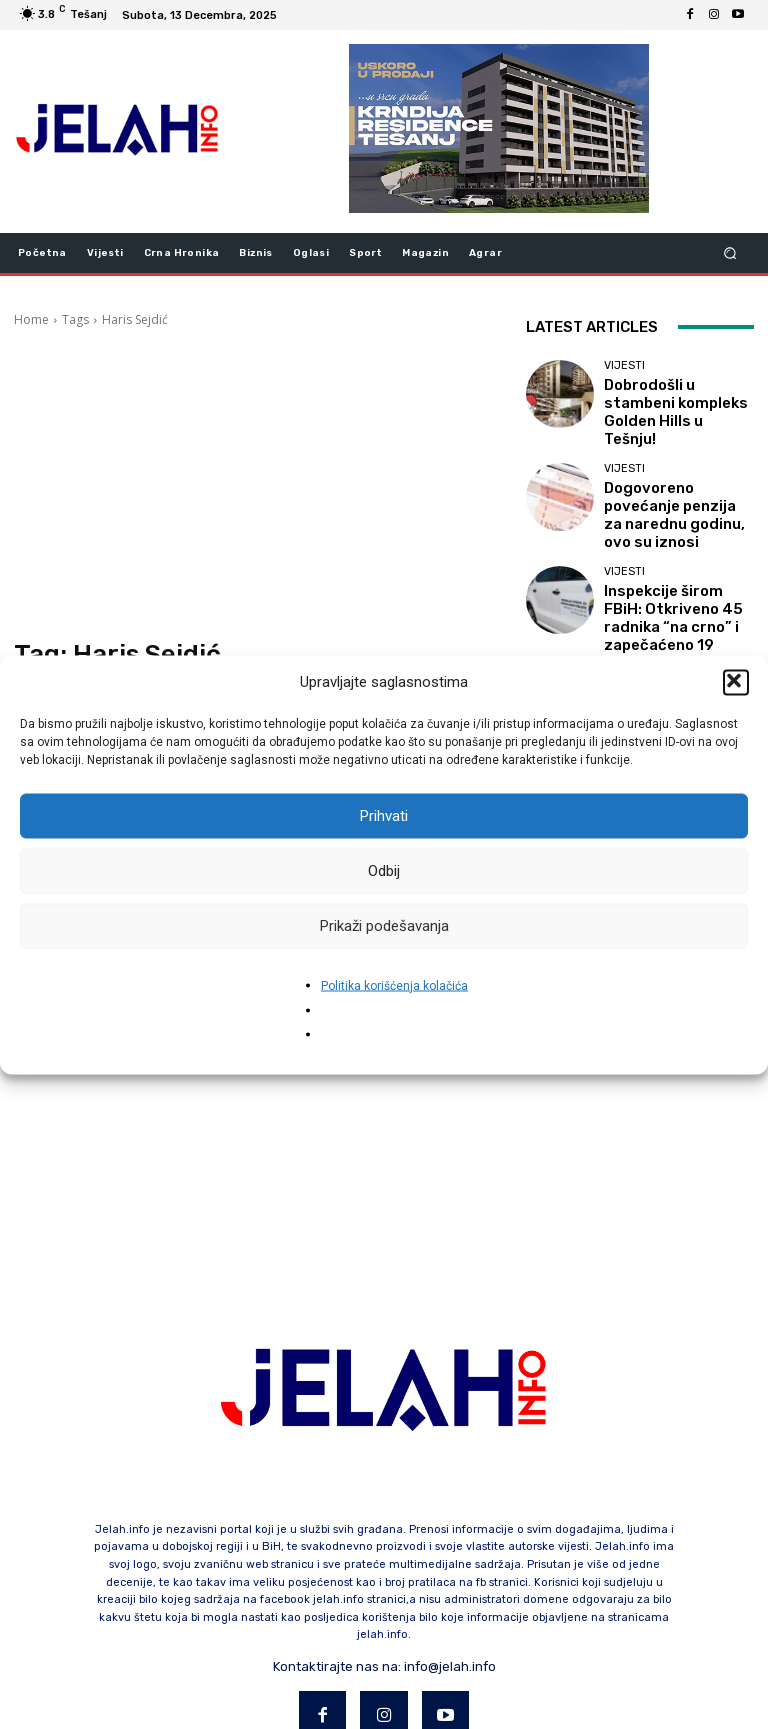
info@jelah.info (450, 1576)
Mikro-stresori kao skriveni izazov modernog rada (676, 652)
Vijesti (624, 371)
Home (31, 319)
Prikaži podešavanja (384, 926)
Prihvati (384, 816)
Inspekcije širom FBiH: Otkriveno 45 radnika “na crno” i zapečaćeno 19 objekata (674, 569)
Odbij (384, 871)
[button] (736, 682)
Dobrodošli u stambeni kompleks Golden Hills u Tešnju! (670, 401)
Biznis (622, 622)
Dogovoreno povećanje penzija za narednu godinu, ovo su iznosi (668, 485)
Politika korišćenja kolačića (394, 985)
